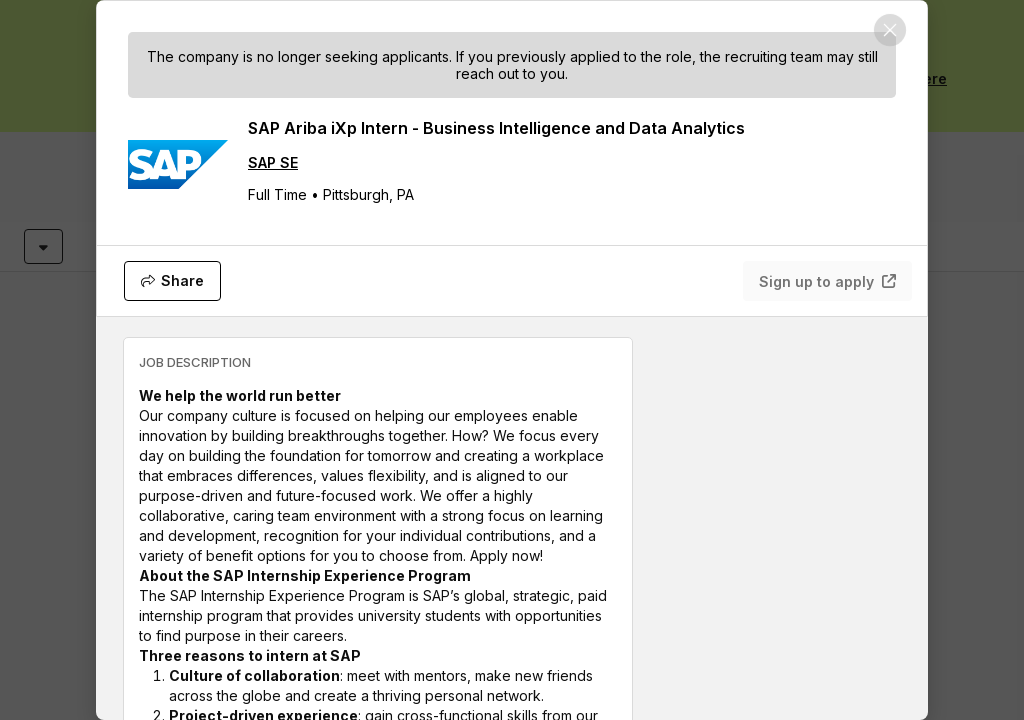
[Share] (172, 281)
